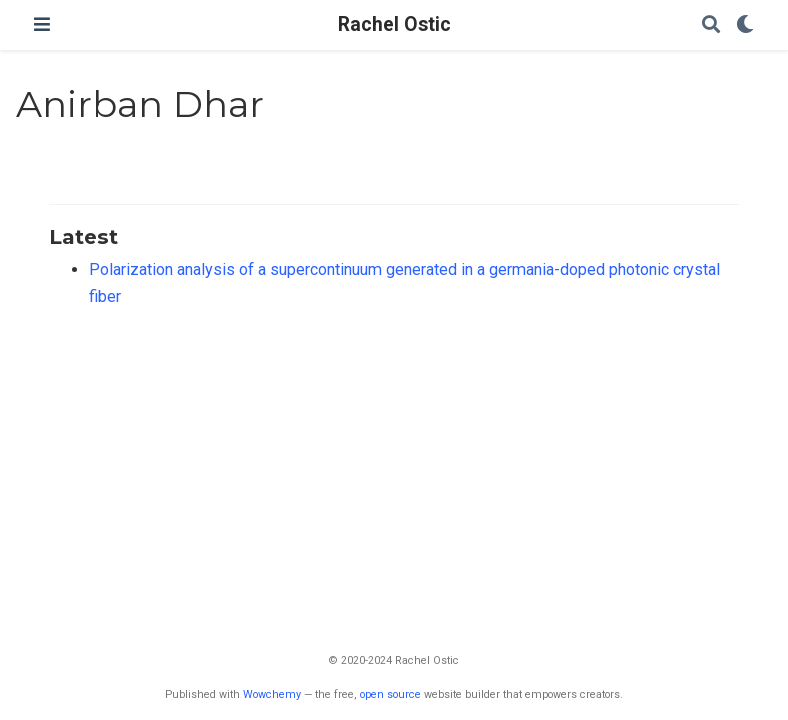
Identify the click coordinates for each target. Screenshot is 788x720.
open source (390, 694)
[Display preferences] (745, 25)
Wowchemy (272, 694)
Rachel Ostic (394, 24)
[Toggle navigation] (42, 24)
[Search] (711, 25)
